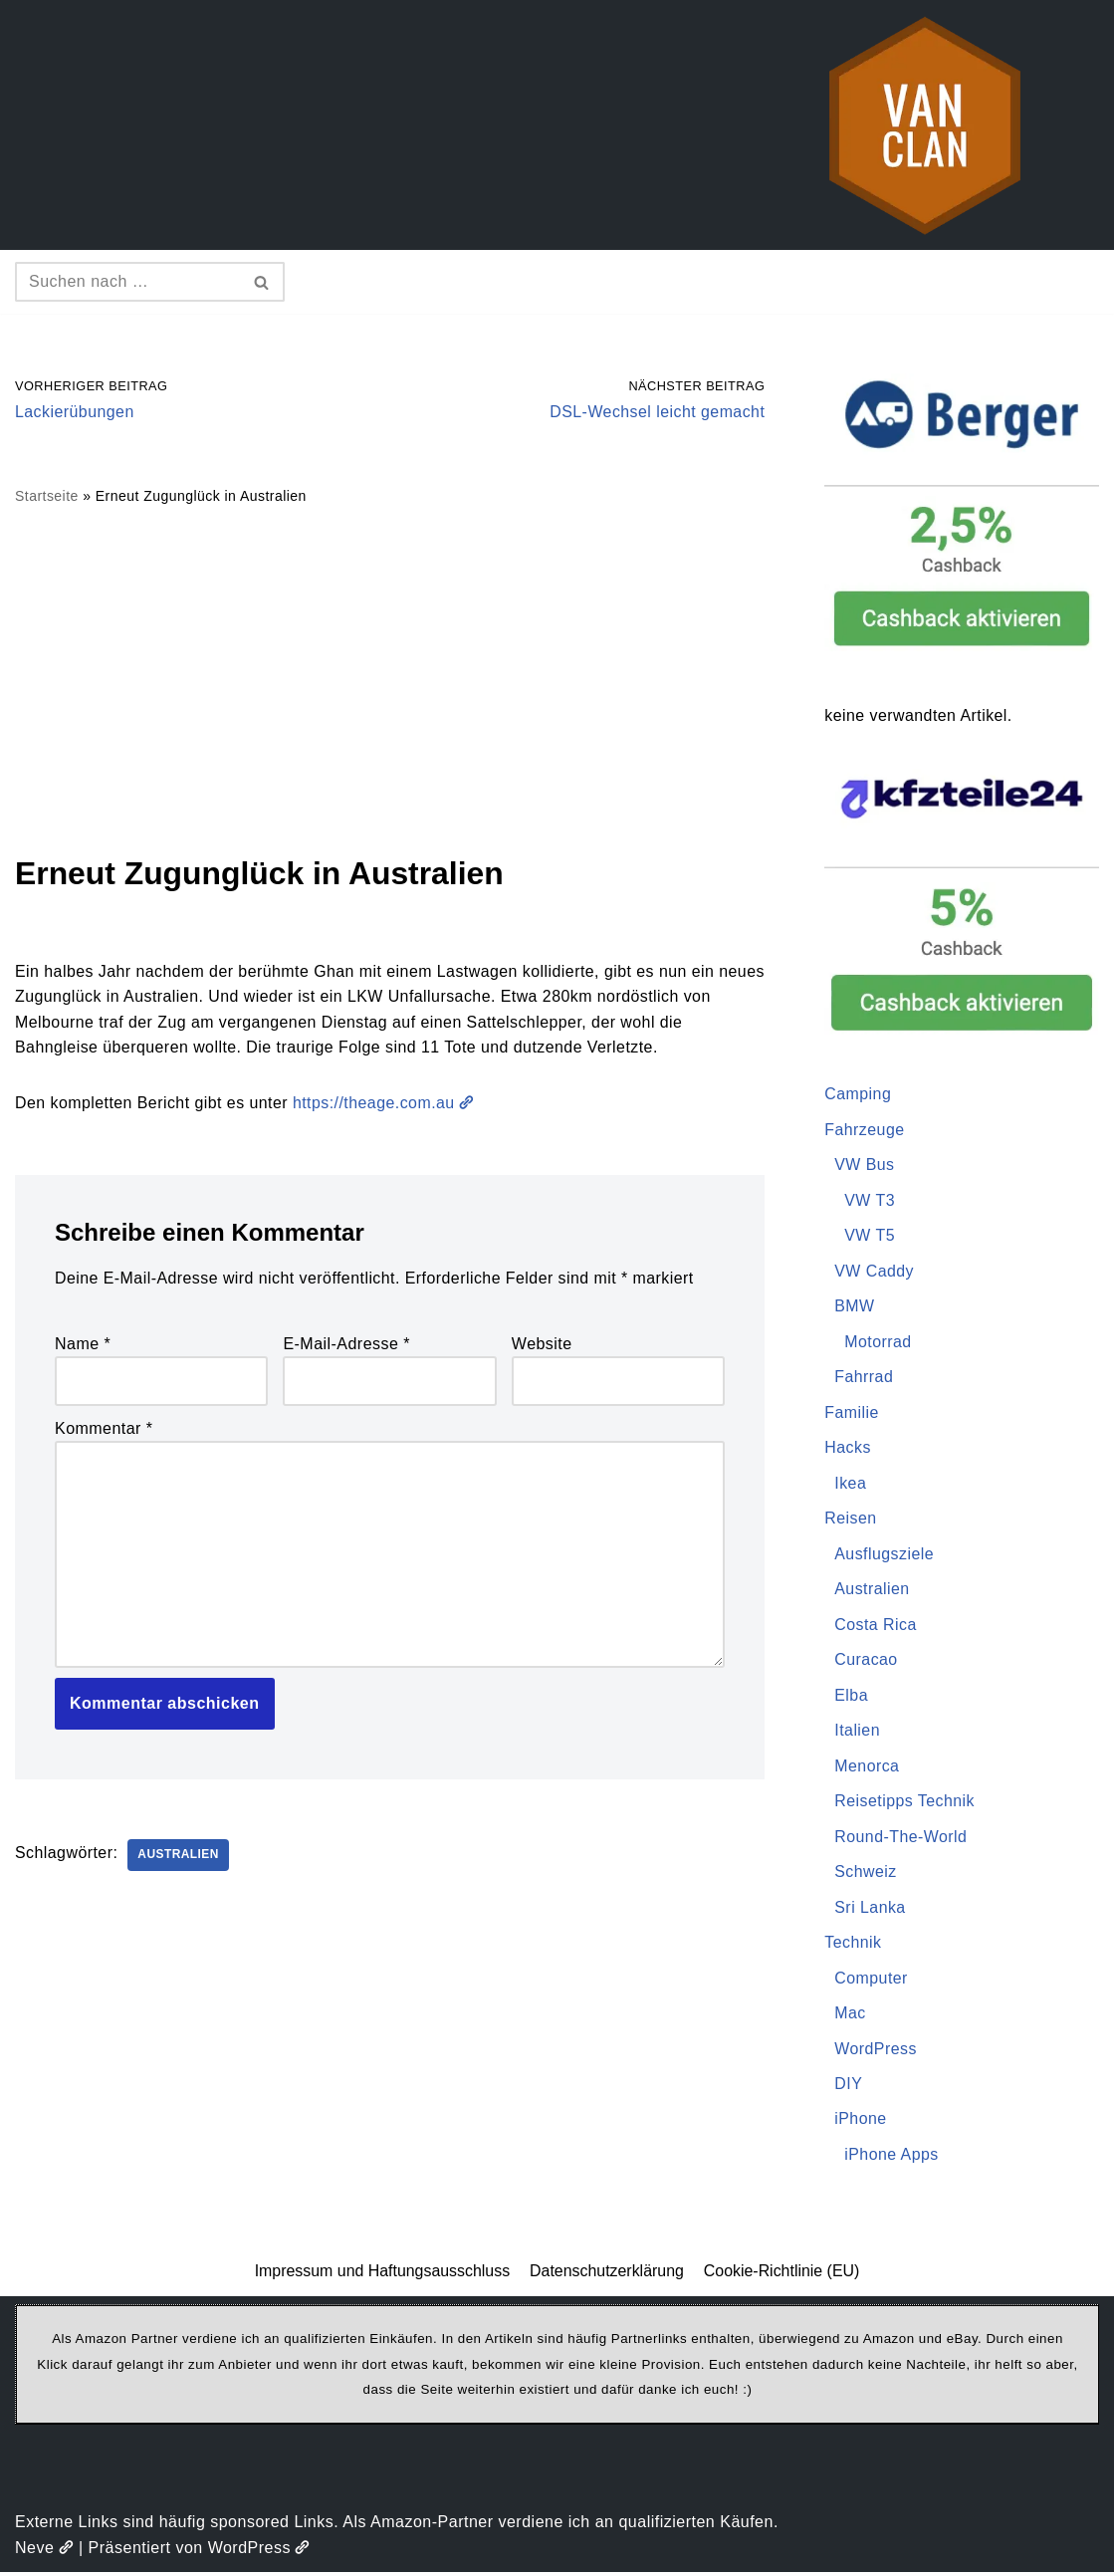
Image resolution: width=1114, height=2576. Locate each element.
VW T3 (869, 1201)
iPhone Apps (891, 2158)
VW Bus (864, 1165)
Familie (851, 1413)
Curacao (866, 1661)
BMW (854, 1306)
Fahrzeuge (864, 1129)
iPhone (860, 2122)
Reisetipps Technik (905, 1803)
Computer (871, 1981)
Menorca (867, 1767)
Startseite (47, 497)
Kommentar (104, 1429)
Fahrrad (864, 1378)
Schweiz (865, 1874)
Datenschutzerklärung (607, 2274)
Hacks (847, 1449)
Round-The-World (901, 1838)
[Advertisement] (390, 679)
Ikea (850, 1484)
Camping (858, 1094)
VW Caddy (874, 1272)
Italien (857, 1732)
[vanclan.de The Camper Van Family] (925, 125)
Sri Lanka (870, 1909)
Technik (853, 1945)
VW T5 (869, 1236)
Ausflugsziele (884, 1554)
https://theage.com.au (387, 1103)
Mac (850, 2015)
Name (83, 1344)
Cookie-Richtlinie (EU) (783, 2274)
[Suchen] (127, 282)
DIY (848, 2086)
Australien (179, 1857)
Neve (44, 2551)
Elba (851, 1697)
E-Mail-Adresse (346, 1344)
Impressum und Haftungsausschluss (381, 2274)
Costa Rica (875, 1626)
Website (542, 1344)
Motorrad (878, 1342)
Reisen (850, 1520)
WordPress (875, 2051)
